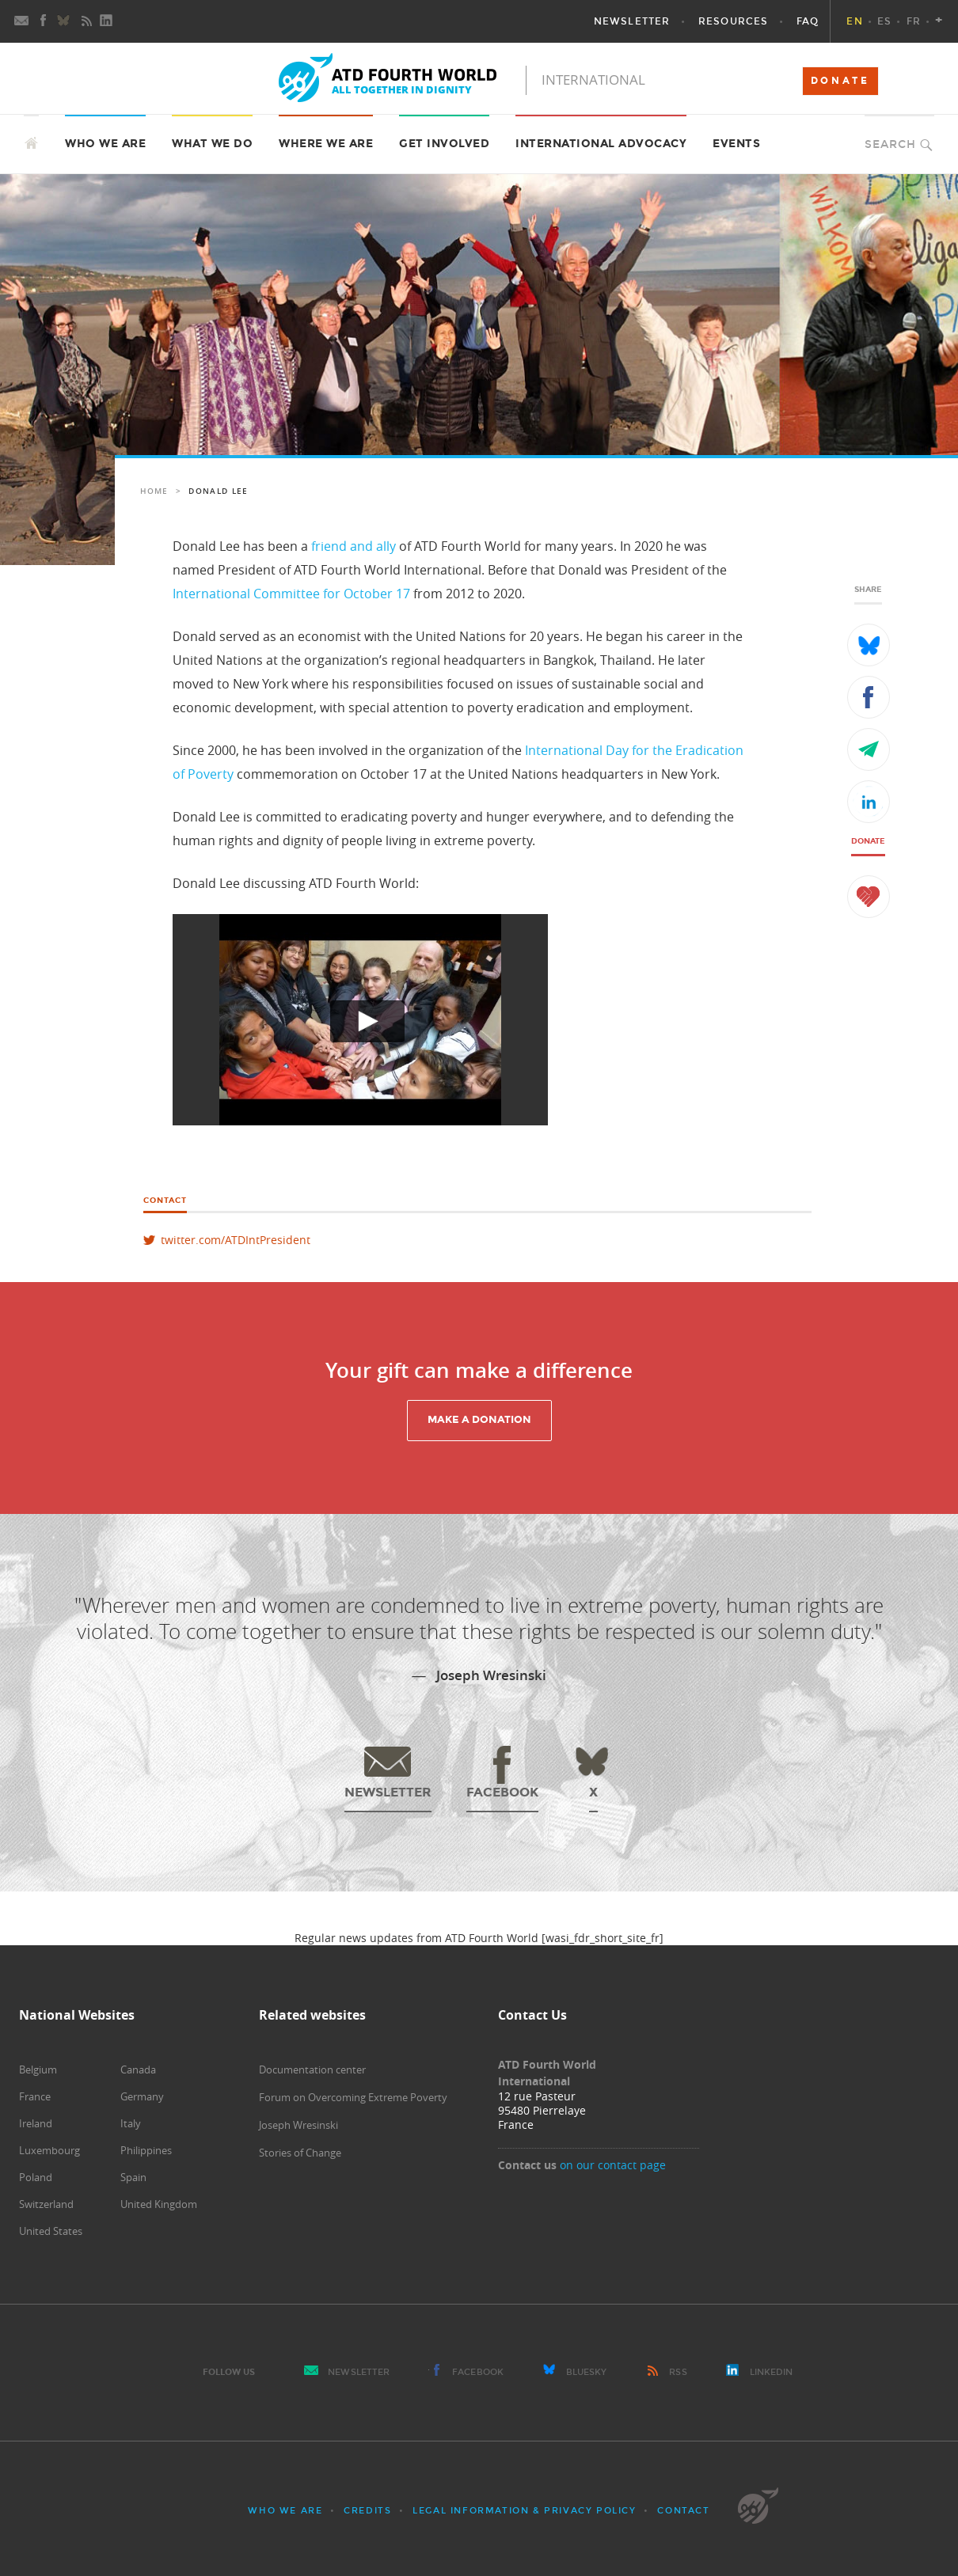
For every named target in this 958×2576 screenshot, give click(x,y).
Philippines (146, 2150)
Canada (138, 2069)
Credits (367, 2511)
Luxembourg (49, 2150)
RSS (677, 2372)
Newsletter (359, 2372)
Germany (142, 2096)
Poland (35, 2177)
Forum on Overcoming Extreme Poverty (353, 2097)
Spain (133, 2177)
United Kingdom (158, 2204)
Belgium (38, 2069)
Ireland (35, 2123)
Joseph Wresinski (298, 2125)
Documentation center (312, 2069)
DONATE (840, 80)
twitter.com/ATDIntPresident (235, 1239)
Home (154, 491)
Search (890, 144)
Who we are (285, 2511)
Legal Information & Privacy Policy (524, 2511)
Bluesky (586, 2372)
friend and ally (353, 546)
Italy (130, 2123)
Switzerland (46, 2204)
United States (50, 2231)
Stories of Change (300, 2152)
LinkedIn (771, 2372)
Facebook (478, 2372)
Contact (683, 2511)
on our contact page (613, 2164)
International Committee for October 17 (291, 593)
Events (736, 143)
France (35, 2096)
